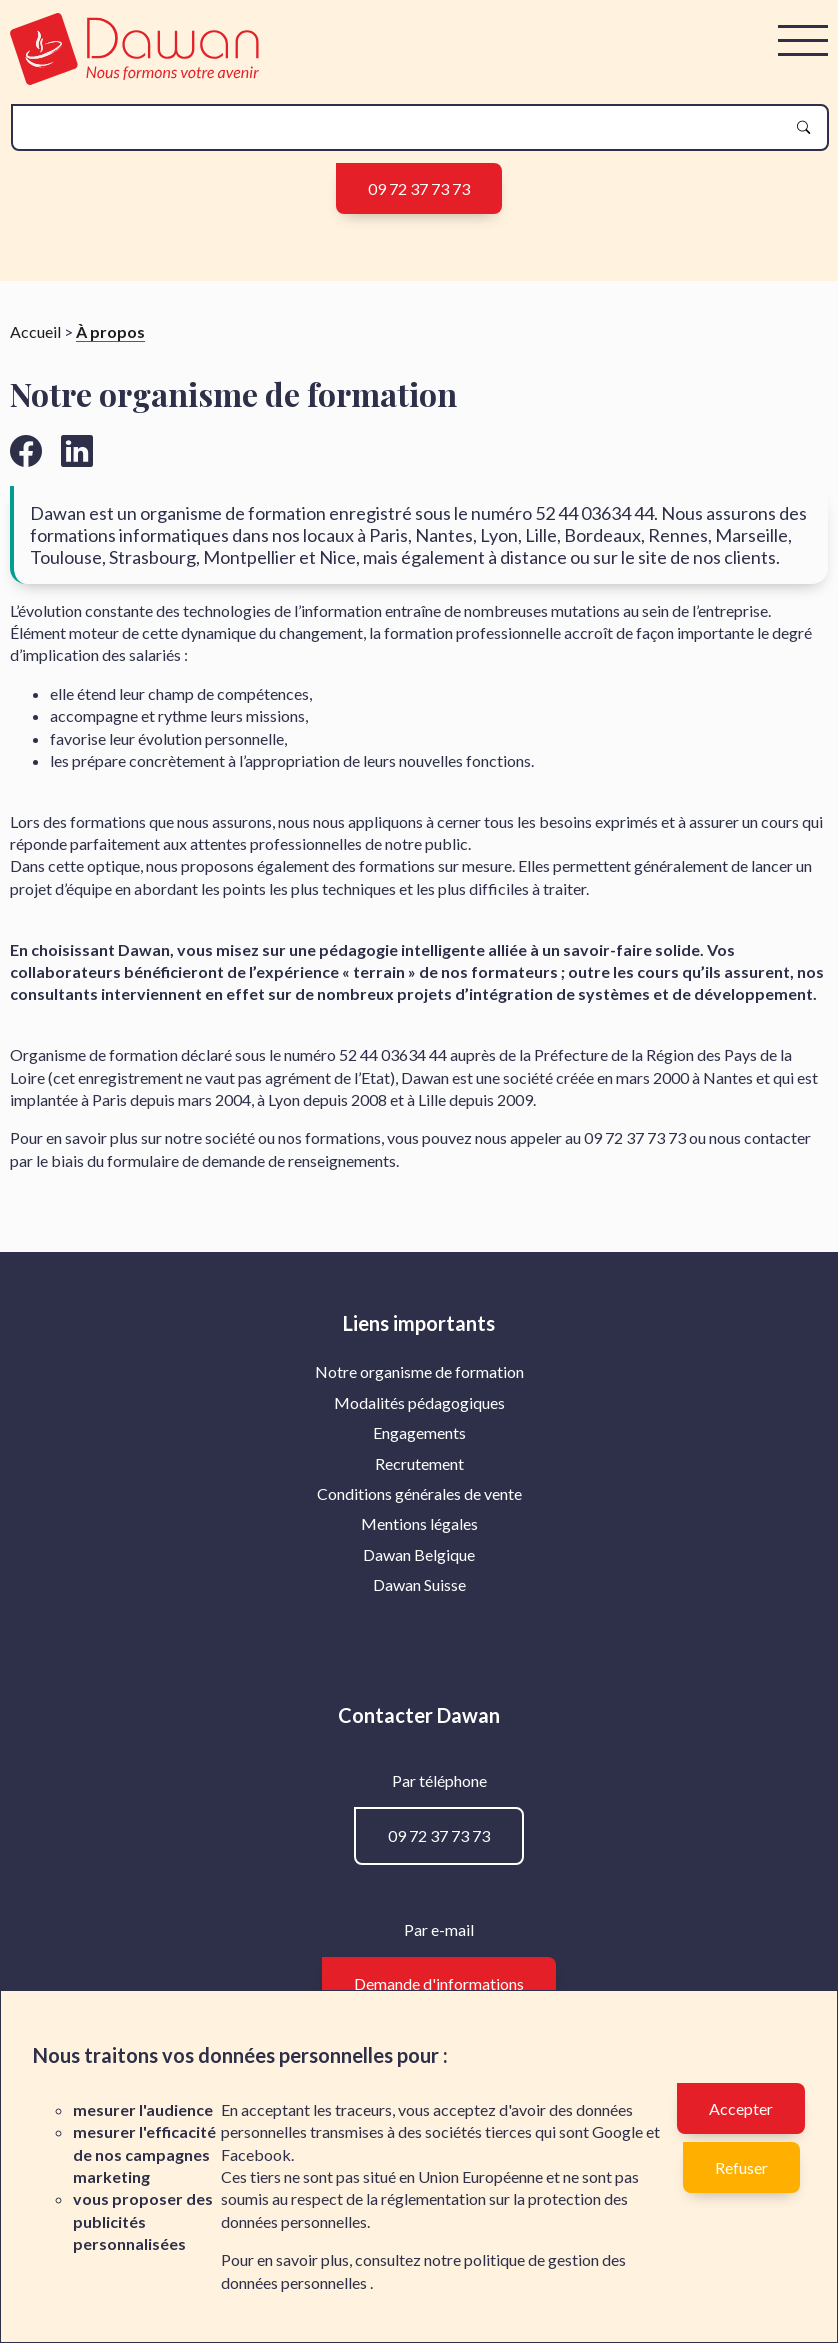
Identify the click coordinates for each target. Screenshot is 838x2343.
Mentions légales (419, 1523)
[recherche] (404, 127)
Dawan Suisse (419, 1584)
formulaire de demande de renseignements (251, 1160)
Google (617, 2131)
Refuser (741, 2167)
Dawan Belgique (419, 1554)
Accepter (741, 2108)
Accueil (35, 331)
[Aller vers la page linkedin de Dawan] (77, 450)
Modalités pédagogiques (419, 1402)
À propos (110, 331)
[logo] (134, 78)
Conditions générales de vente (419, 1493)
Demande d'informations (439, 1983)
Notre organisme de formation (419, 1371)
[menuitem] (419, 1372)
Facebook (256, 2154)
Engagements (419, 1432)
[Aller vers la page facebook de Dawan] (26, 450)
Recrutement (419, 1463)
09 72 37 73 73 (419, 188)
